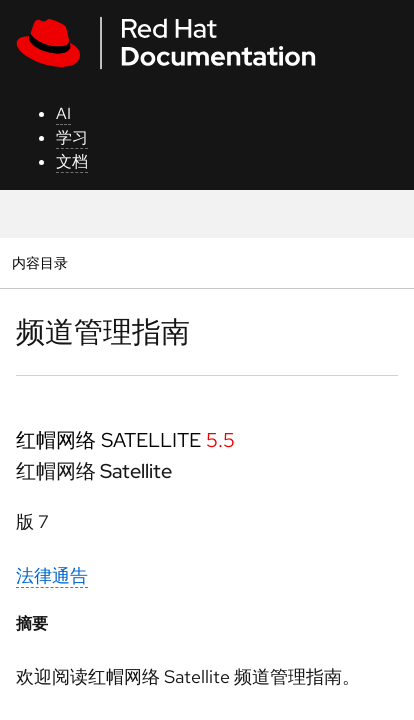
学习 (72, 137)
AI (63, 113)
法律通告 (52, 575)
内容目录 (39, 262)
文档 (72, 161)
